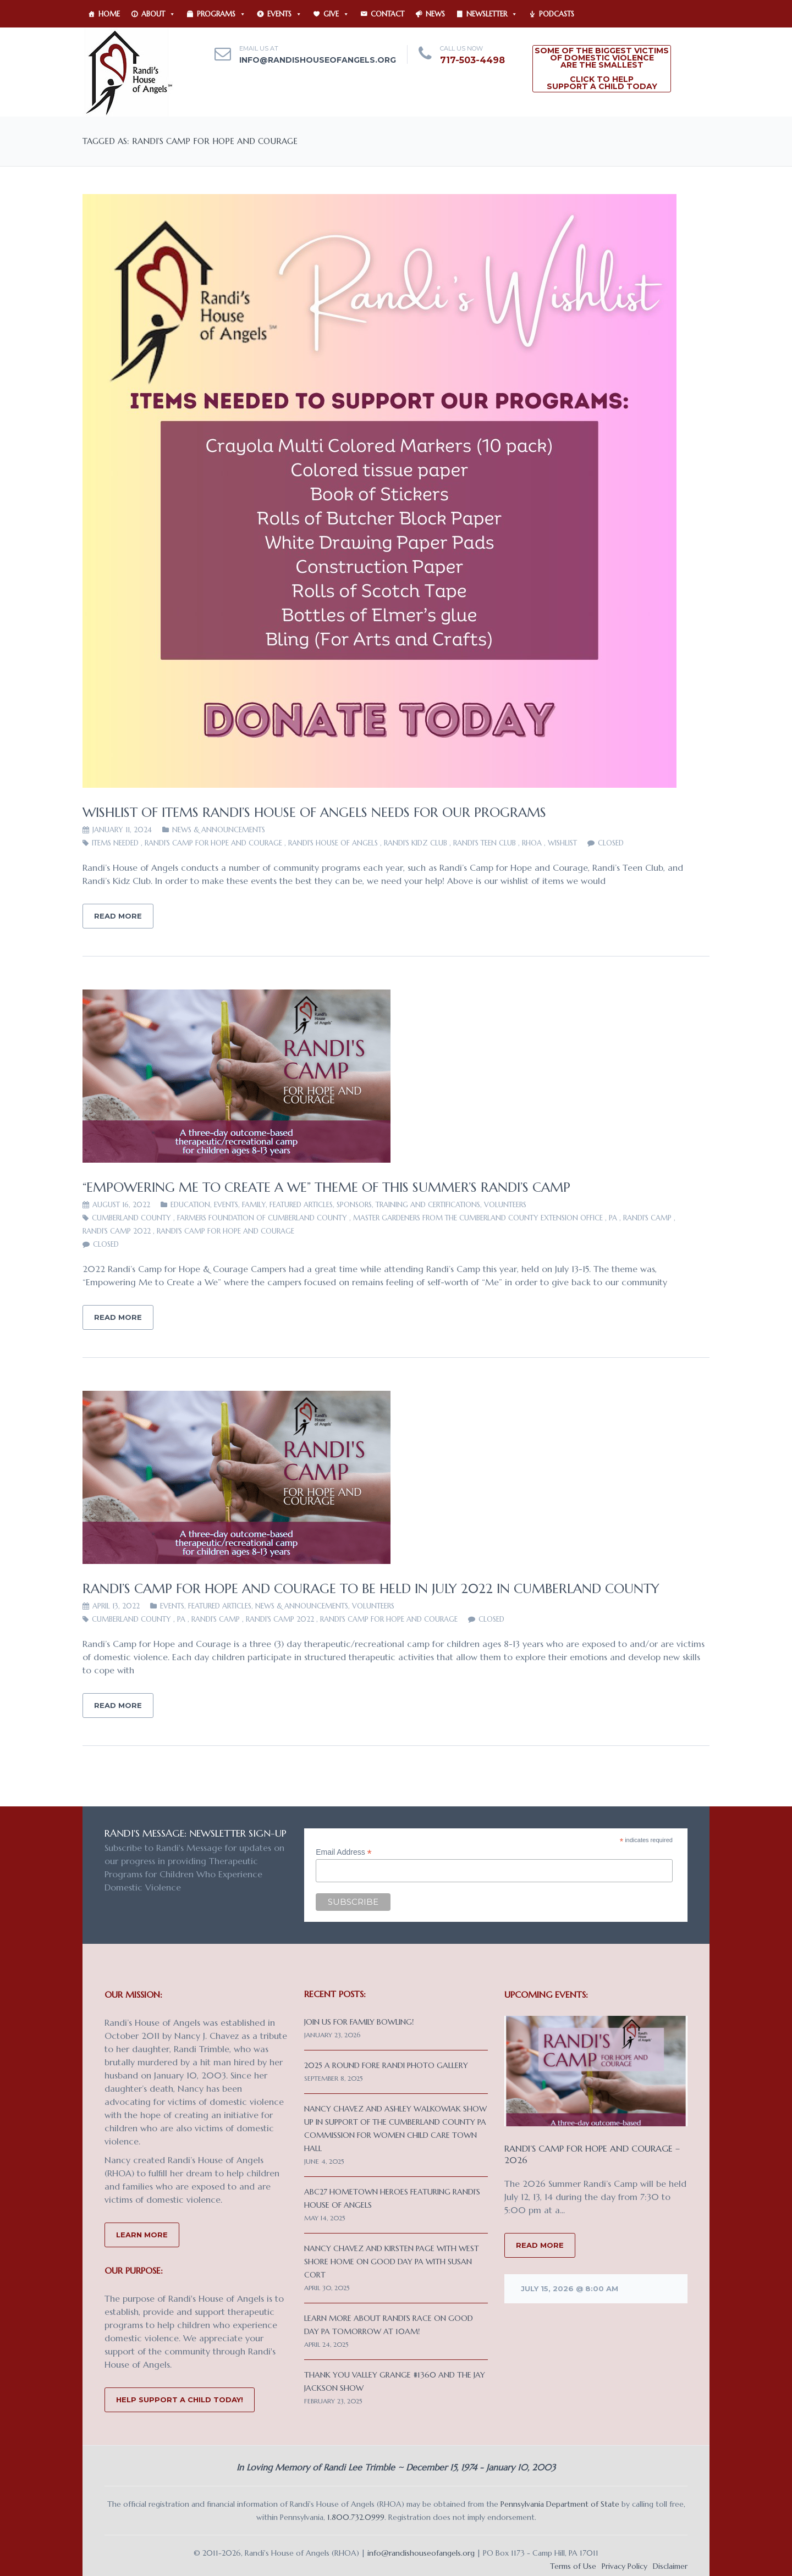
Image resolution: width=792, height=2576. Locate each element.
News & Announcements (218, 829)
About (158, 14)
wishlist (562, 843)
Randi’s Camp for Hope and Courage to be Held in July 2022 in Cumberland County (370, 1588)
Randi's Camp (647, 1218)
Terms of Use (573, 2566)
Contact (387, 14)
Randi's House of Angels (333, 843)
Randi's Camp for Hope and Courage (213, 843)
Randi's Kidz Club (415, 843)
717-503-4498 (472, 60)
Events (284, 14)
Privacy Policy (624, 2566)
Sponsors (354, 1204)
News (435, 14)
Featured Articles (301, 1204)
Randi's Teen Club (484, 843)
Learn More (142, 2234)
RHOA (532, 843)
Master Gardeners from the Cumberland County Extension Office (478, 1218)
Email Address (344, 1852)
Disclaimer (670, 2566)
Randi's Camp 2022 (116, 1231)
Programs (221, 14)
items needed (115, 843)
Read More (118, 915)
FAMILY (254, 1204)
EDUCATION (190, 1204)
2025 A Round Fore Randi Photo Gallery (386, 2065)
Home (109, 14)
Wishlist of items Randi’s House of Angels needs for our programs (314, 812)
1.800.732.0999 (355, 2517)
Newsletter (492, 14)
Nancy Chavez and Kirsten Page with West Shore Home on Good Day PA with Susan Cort (391, 2261)
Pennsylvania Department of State (560, 2504)
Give (336, 14)
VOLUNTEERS (505, 1204)
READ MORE (540, 2245)
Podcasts (556, 14)
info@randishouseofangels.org (317, 60)
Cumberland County (131, 1218)
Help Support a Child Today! (179, 2399)
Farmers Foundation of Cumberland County (262, 1218)
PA (613, 1218)
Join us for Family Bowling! (359, 2022)
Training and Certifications (428, 1204)
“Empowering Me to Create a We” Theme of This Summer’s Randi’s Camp (326, 1187)
